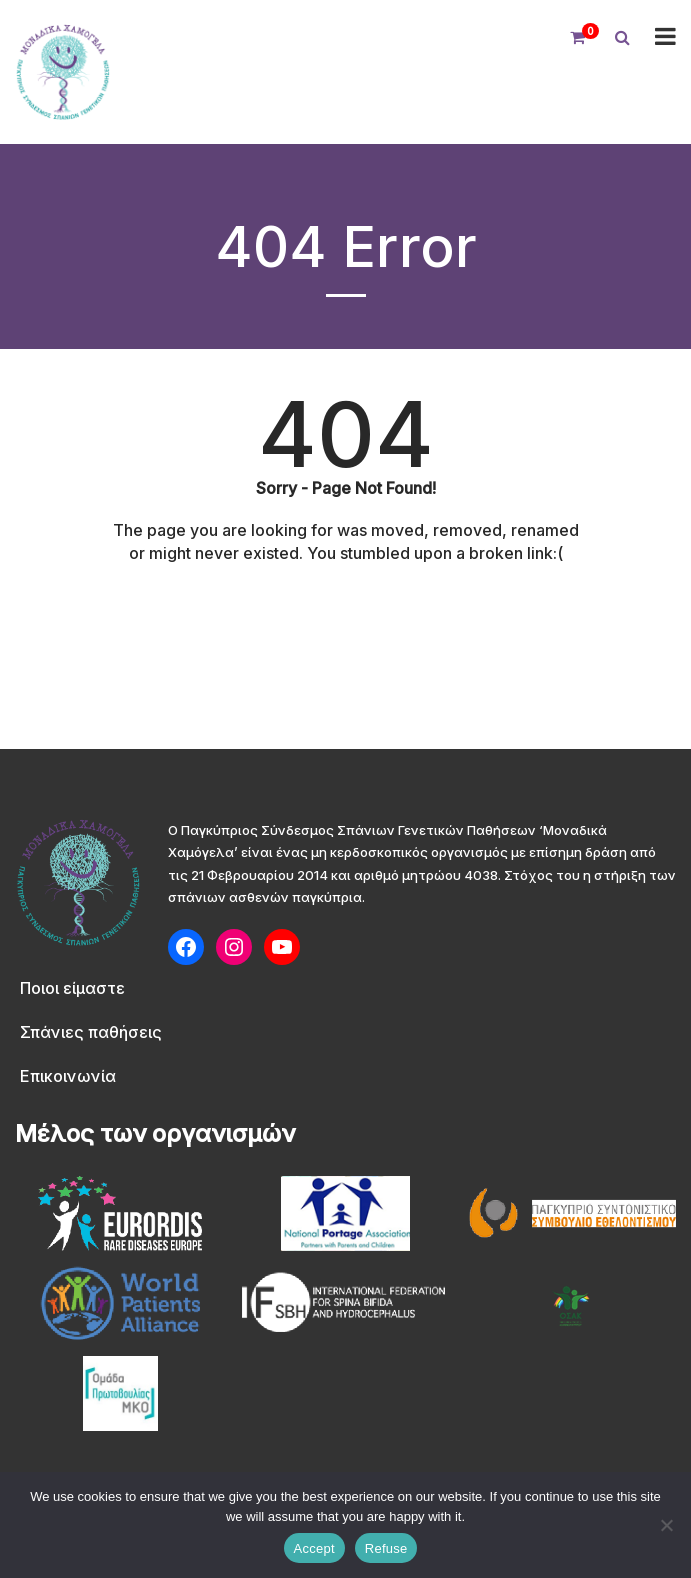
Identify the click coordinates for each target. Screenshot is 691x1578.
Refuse (386, 1548)
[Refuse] (666, 1525)
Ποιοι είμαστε (72, 988)
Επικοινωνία (68, 1076)
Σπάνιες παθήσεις (91, 1032)
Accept (314, 1548)
